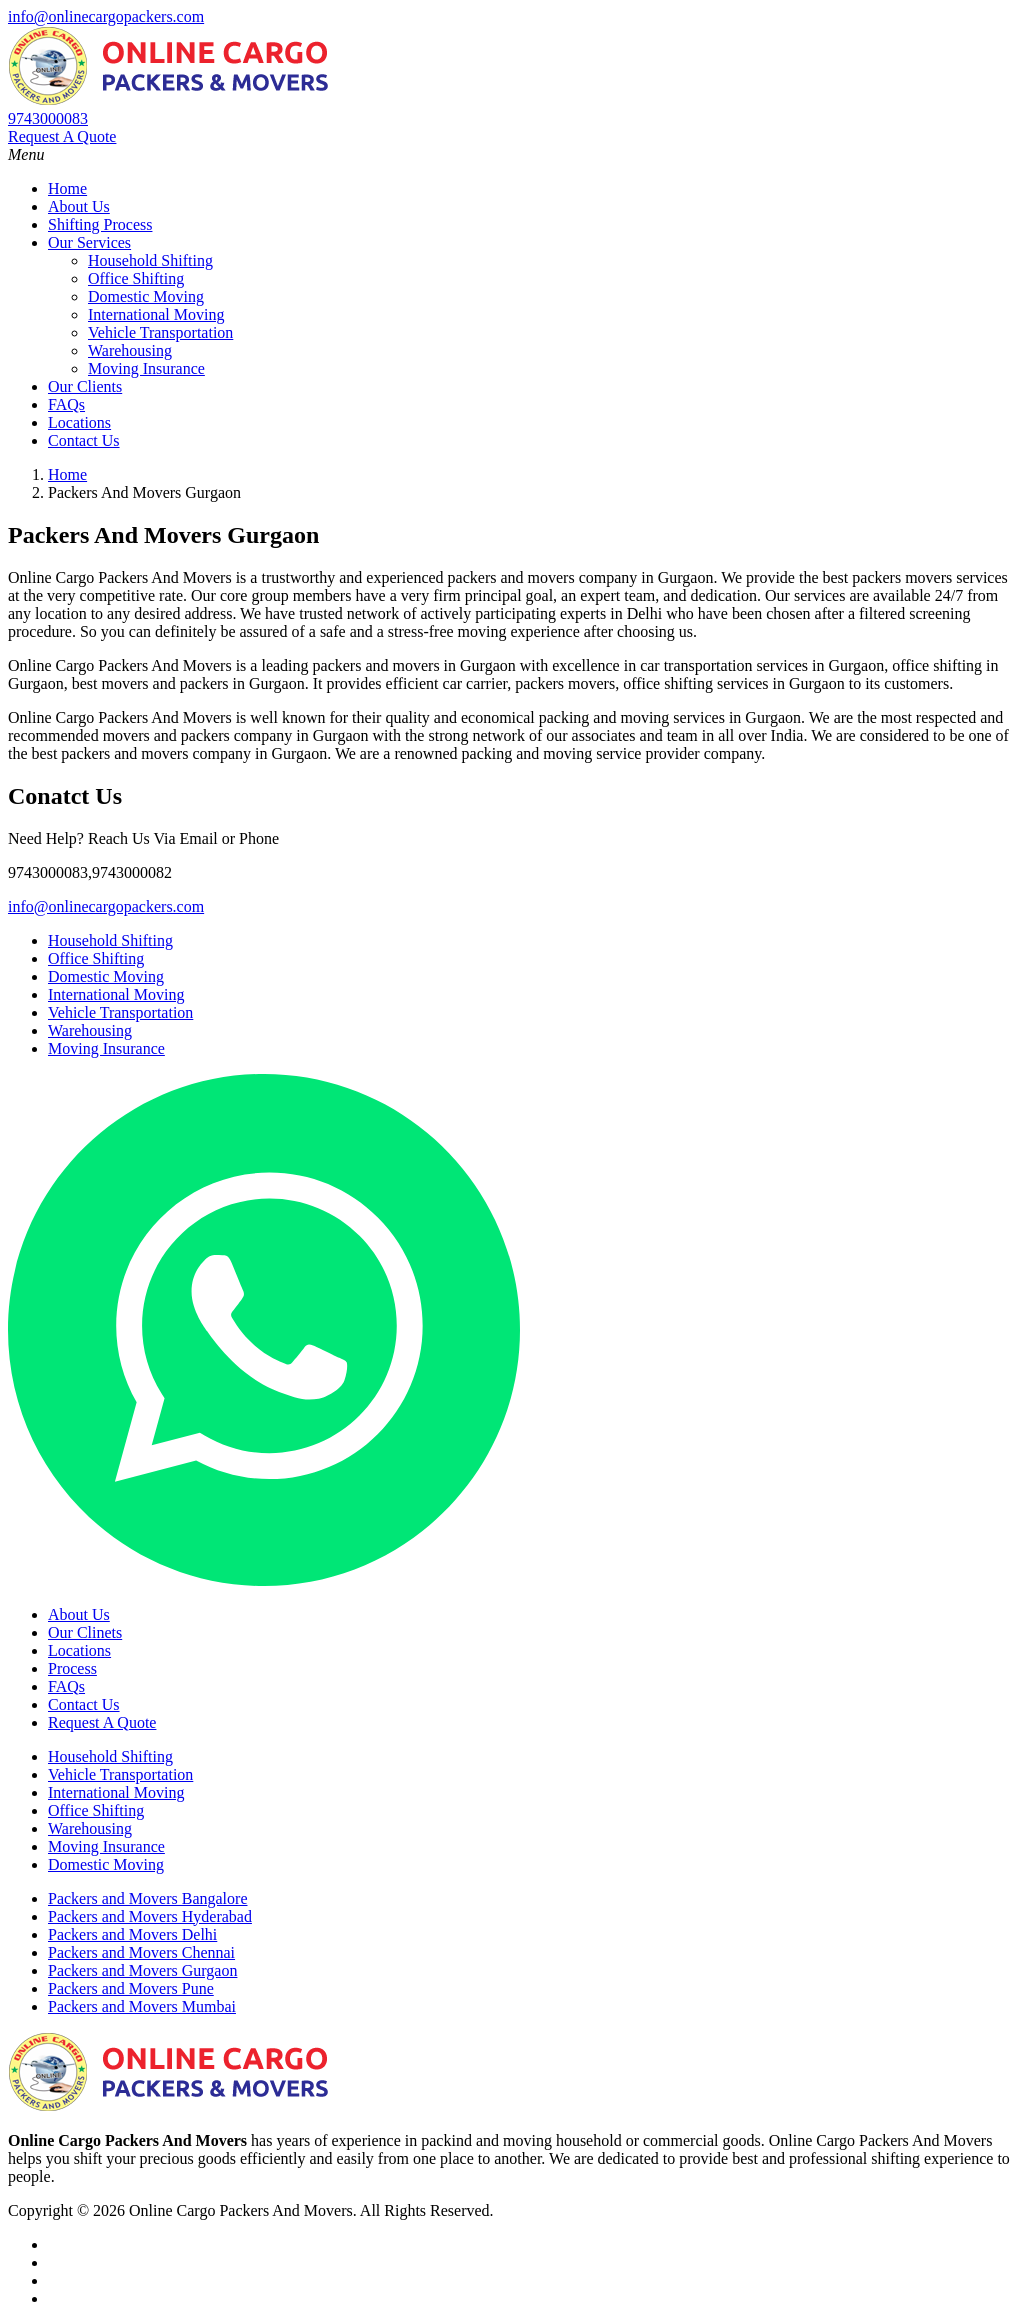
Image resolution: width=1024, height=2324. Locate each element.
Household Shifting (150, 260)
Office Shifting (136, 278)
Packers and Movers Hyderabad (150, 1916)
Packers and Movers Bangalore (148, 1898)
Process (72, 1668)
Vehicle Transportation (160, 332)
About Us (79, 206)
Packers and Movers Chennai (141, 1952)
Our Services (89, 242)
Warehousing (130, 350)
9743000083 (48, 118)
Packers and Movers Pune (131, 1988)
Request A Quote (62, 136)
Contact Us (84, 440)
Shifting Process (100, 224)
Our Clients (85, 386)
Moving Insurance (146, 368)
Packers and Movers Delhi (132, 1934)
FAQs (66, 404)
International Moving (156, 314)
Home (67, 188)
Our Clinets (85, 1632)
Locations (79, 422)
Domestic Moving (146, 296)
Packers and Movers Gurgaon (142, 1970)
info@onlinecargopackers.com (106, 16)
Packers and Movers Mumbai (142, 2006)
